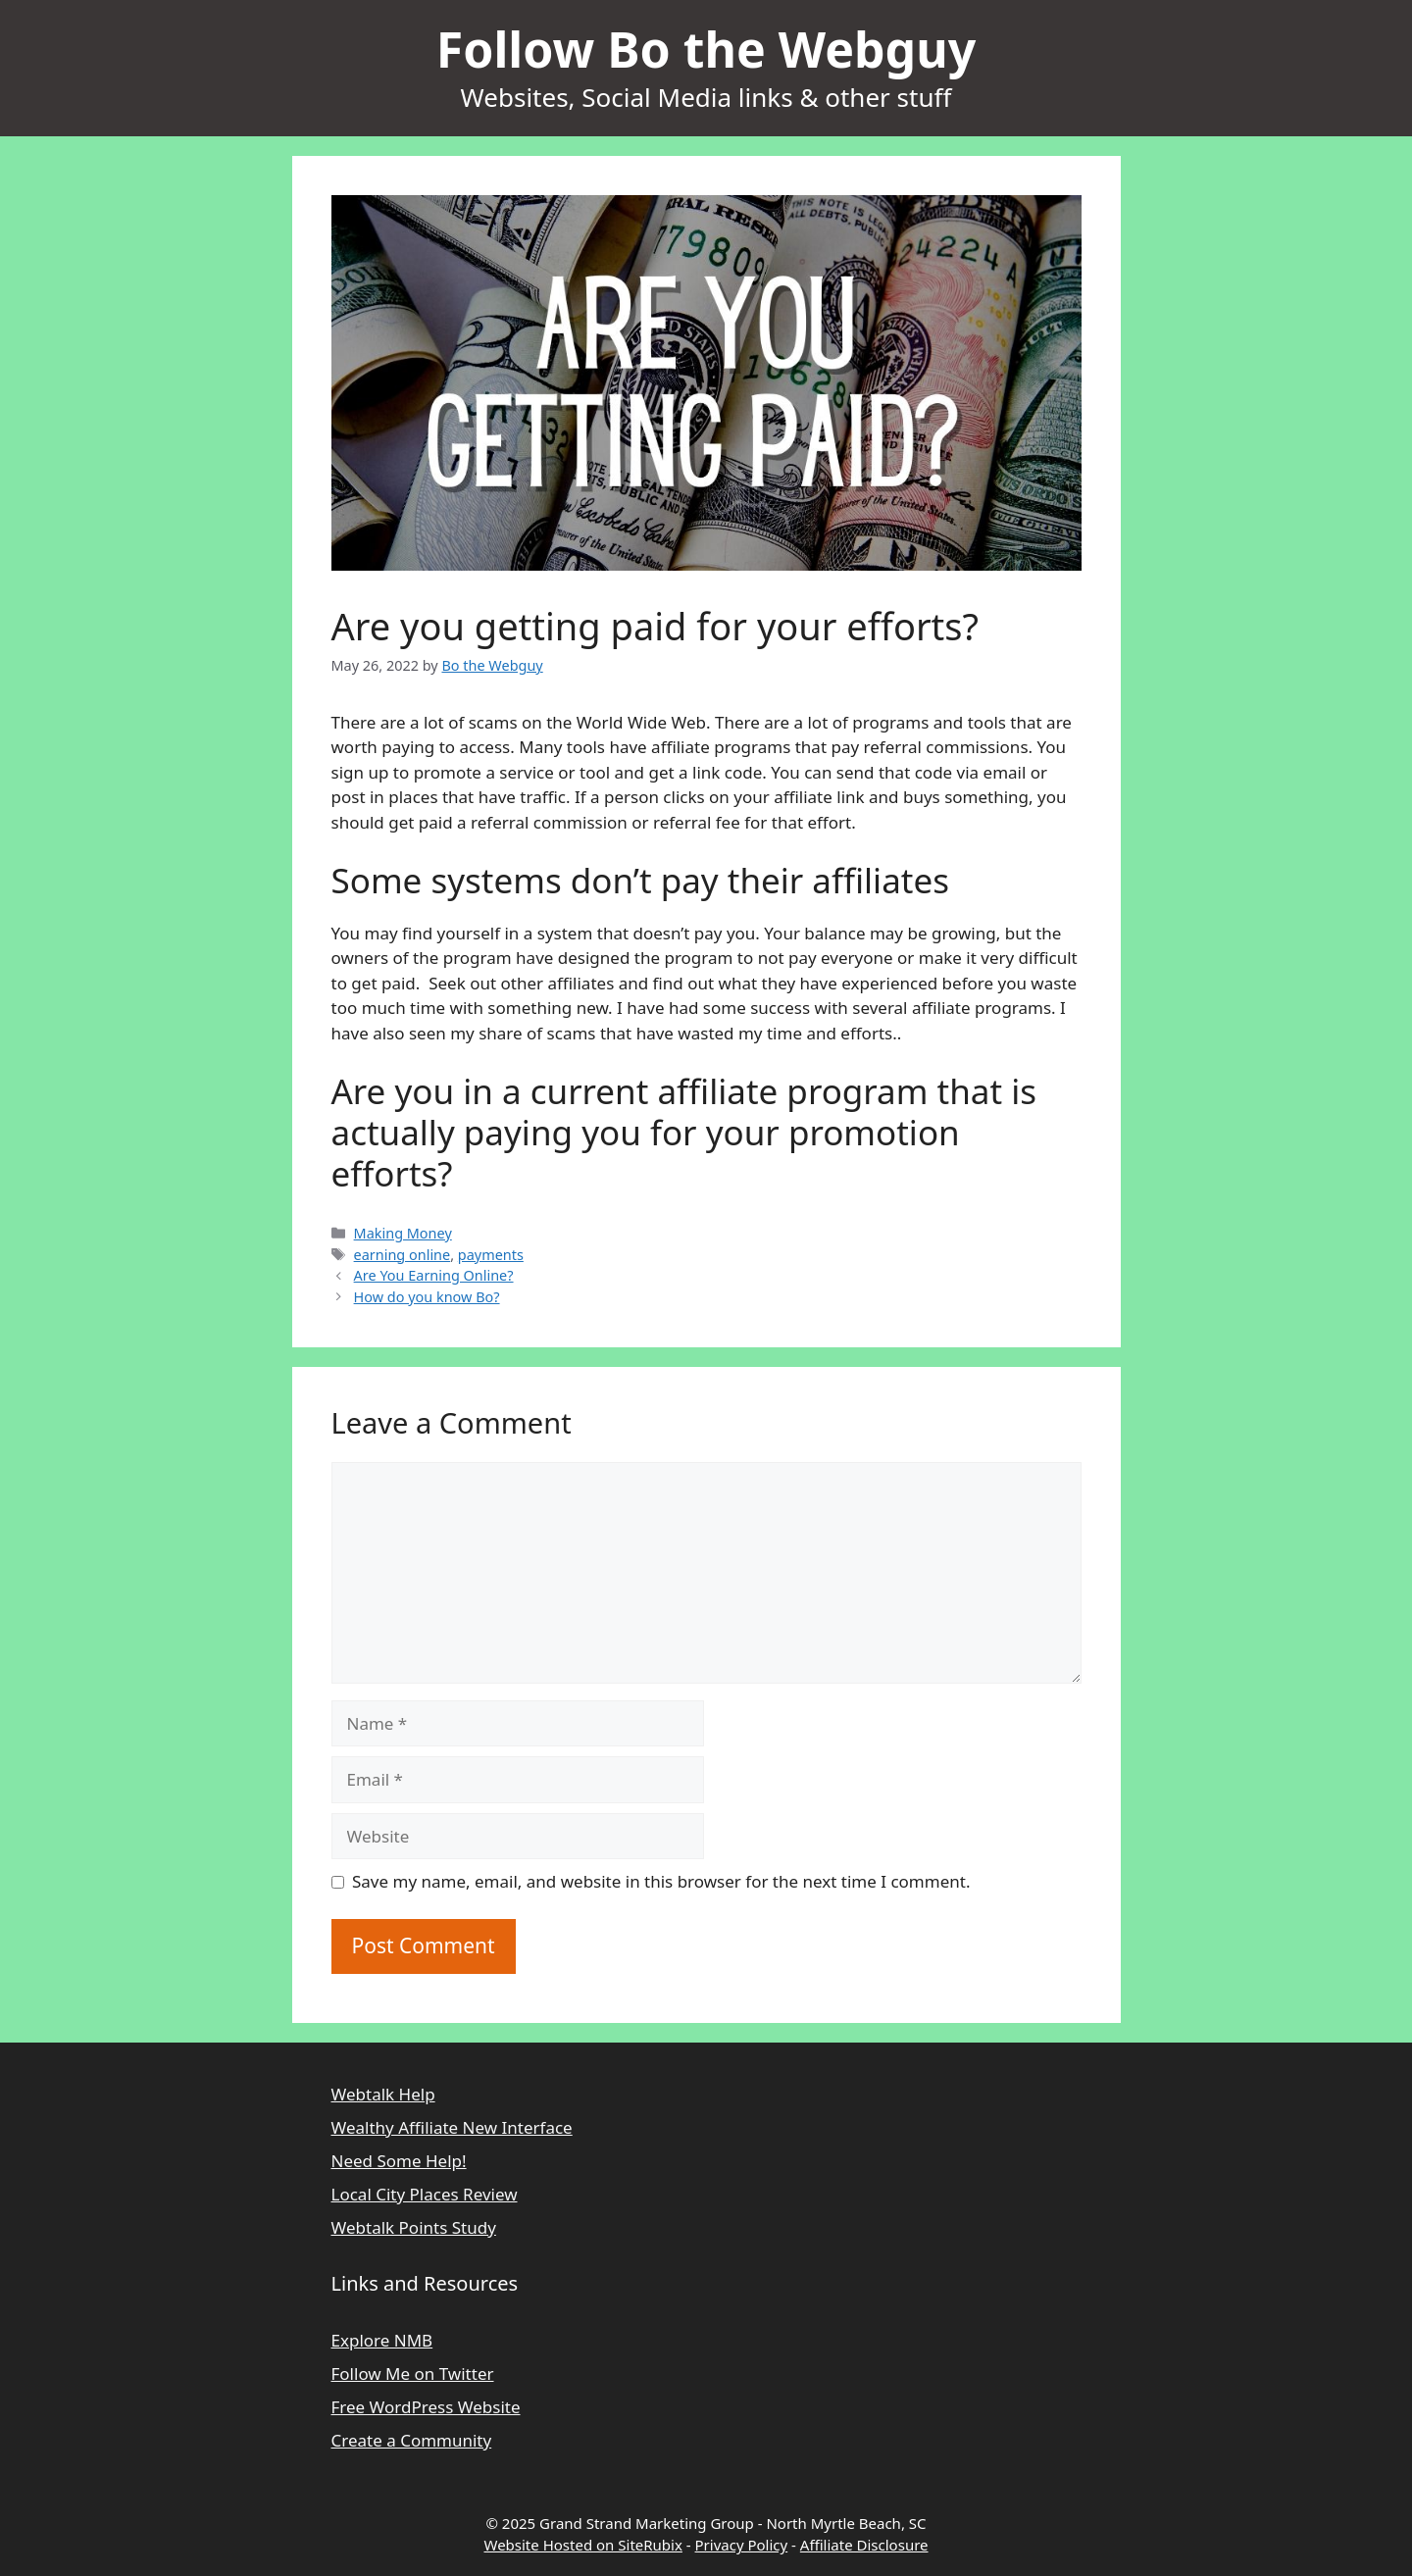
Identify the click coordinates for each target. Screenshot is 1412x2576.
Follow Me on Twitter (412, 2373)
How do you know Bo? (427, 1297)
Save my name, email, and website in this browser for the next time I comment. (661, 1881)
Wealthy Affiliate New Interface (452, 2127)
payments (491, 1254)
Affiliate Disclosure (864, 2544)
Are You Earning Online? (434, 1275)
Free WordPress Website (426, 2407)
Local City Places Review (424, 2194)
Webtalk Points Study (413, 2227)
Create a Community (411, 2440)
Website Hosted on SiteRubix (582, 2544)
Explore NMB (382, 2340)
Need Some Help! (399, 2160)
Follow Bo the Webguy (706, 49)
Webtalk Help (383, 2094)
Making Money (403, 1233)
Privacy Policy (741, 2544)
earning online (402, 1254)
